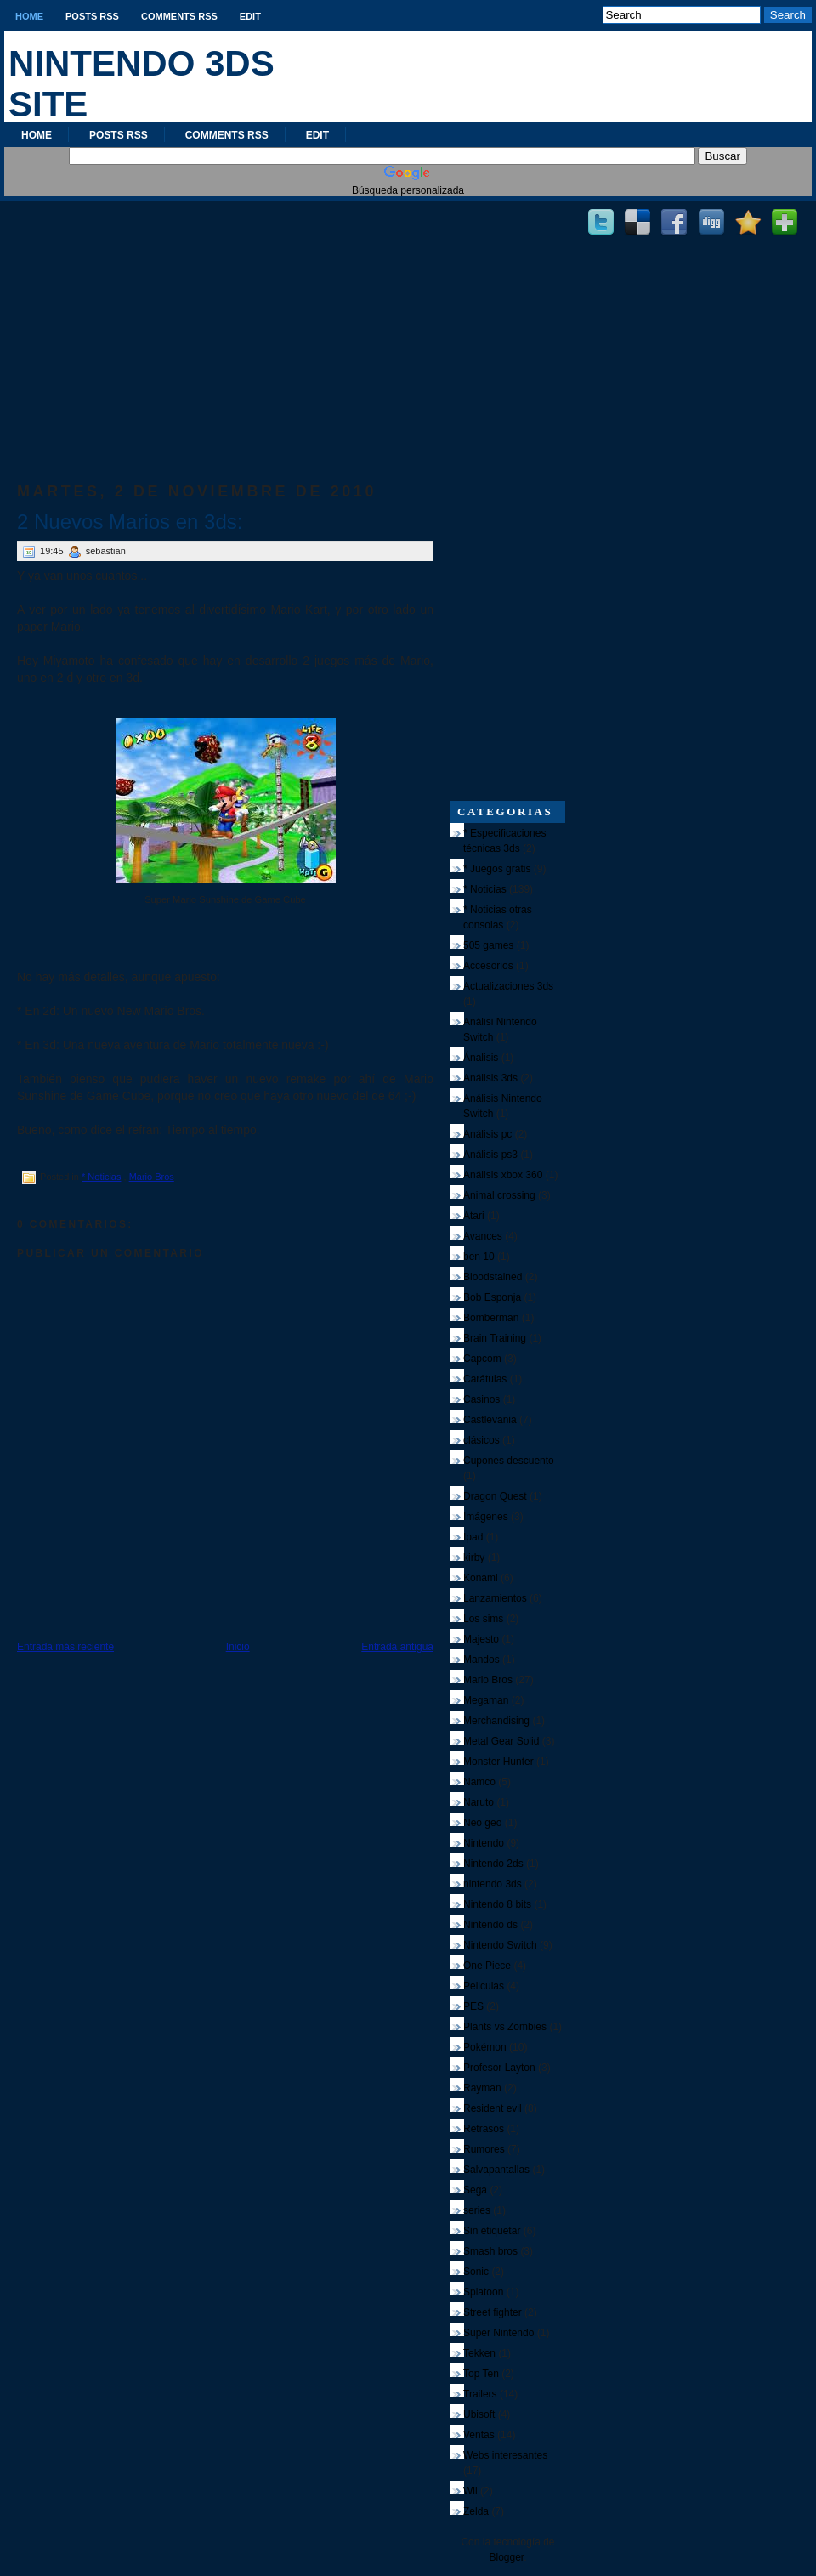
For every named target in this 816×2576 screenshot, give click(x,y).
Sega (475, 2190)
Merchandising (496, 1721)
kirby (473, 1557)
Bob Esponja (492, 1297)
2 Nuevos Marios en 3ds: (129, 521)
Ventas (479, 2435)
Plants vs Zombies (505, 2027)
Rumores (484, 2149)
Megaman (485, 1700)
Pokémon (485, 2047)
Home (29, 16)
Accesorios (488, 966)
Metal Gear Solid (501, 1741)
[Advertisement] (225, 324)
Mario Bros (151, 1177)
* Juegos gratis (496, 869)
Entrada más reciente (65, 1647)
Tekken (479, 2353)
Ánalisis (480, 1058)
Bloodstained (492, 1277)
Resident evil (492, 2108)
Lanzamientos (495, 1598)
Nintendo (483, 1843)
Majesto (481, 1639)
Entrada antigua (397, 1647)
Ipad (473, 1537)
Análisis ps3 (490, 1154)
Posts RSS (92, 16)
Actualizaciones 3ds (508, 986)
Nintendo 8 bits (497, 1904)
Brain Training (494, 1338)
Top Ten (481, 2374)
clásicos (481, 1440)
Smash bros (490, 2251)
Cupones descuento (508, 1461)
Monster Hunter (498, 1761)
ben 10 (479, 1256)
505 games (488, 945)
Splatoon (483, 2292)
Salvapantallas (496, 2170)
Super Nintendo (498, 2333)
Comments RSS (179, 16)
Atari (473, 1216)
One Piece (487, 1966)
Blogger (506, 2557)
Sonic (476, 2272)
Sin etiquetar (491, 2231)
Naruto (478, 1802)
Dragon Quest (495, 1496)
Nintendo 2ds (493, 1864)
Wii (470, 2491)
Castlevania (490, 1420)
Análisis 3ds (490, 1078)
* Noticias (101, 1177)
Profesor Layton (499, 2068)
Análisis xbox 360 (502, 1175)
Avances (482, 1236)
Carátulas (485, 1379)
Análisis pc (487, 1134)
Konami (480, 1578)
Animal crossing (499, 1195)
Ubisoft (479, 2414)
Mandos (481, 1659)
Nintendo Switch (500, 1945)
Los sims (483, 1619)
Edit (250, 16)
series (476, 2210)
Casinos (481, 1399)
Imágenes (485, 1517)
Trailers (480, 2394)
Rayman (482, 2088)
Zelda (476, 2511)
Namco (479, 1782)
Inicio (238, 1647)
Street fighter (492, 2312)
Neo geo (482, 1823)
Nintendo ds (490, 1925)
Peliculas (483, 1986)
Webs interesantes (505, 2455)
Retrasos (483, 2129)
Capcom (482, 1359)
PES (473, 2006)
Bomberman (490, 1318)
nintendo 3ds (492, 1884)
